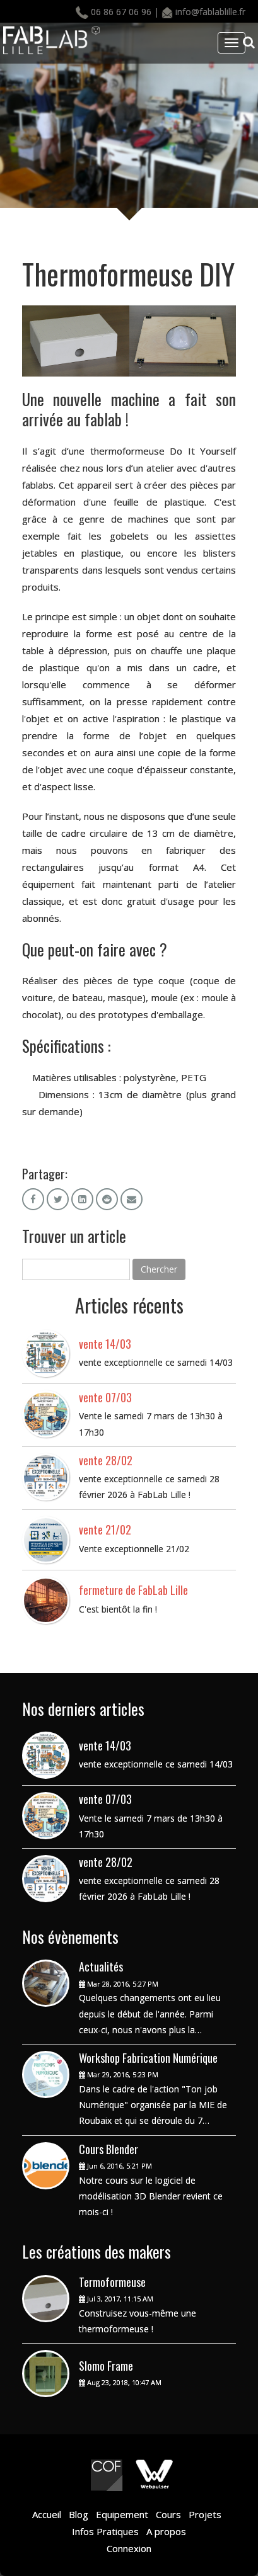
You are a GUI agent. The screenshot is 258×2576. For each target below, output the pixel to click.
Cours (168, 2514)
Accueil (46, 2514)
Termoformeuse (112, 2282)
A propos (166, 2531)
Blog (78, 2514)
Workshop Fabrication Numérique (148, 2058)
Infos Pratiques (105, 2531)
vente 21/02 (105, 1529)
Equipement (123, 2514)
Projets (203, 2514)
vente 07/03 (105, 1397)
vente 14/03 (105, 1344)
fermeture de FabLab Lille (133, 1590)
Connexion (129, 2548)
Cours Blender (108, 2149)
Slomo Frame (106, 2366)
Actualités (101, 1966)
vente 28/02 (105, 1460)
